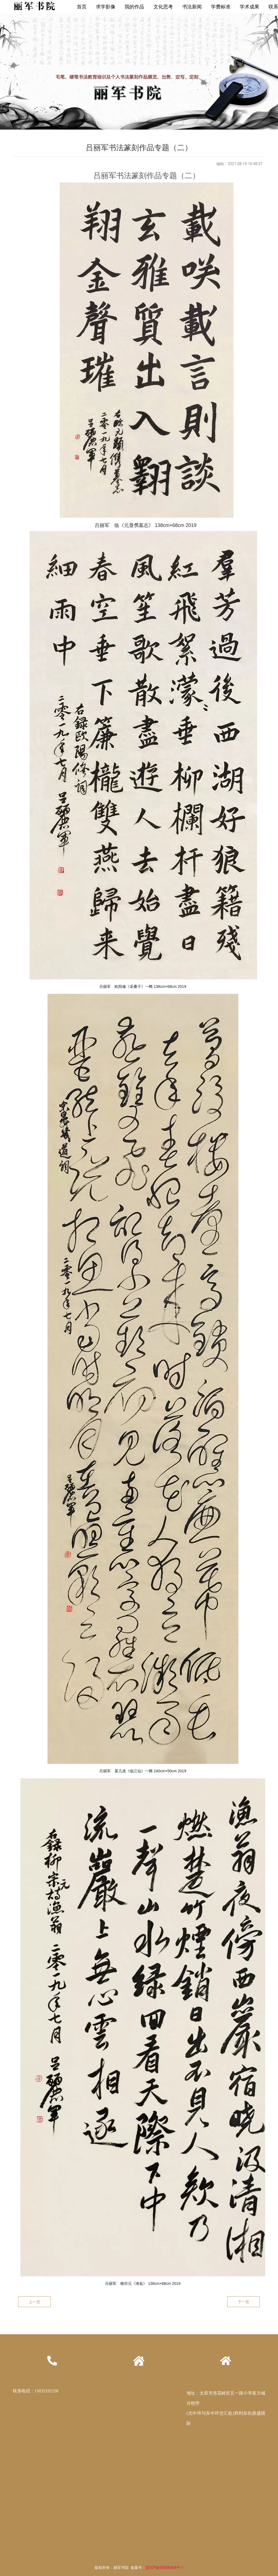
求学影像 (105, 7)
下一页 (243, 2302)
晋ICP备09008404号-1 (164, 2567)
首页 (82, 7)
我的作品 (134, 7)
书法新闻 (192, 7)
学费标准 (220, 7)
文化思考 (163, 7)
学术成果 (249, 7)
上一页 (34, 2302)
